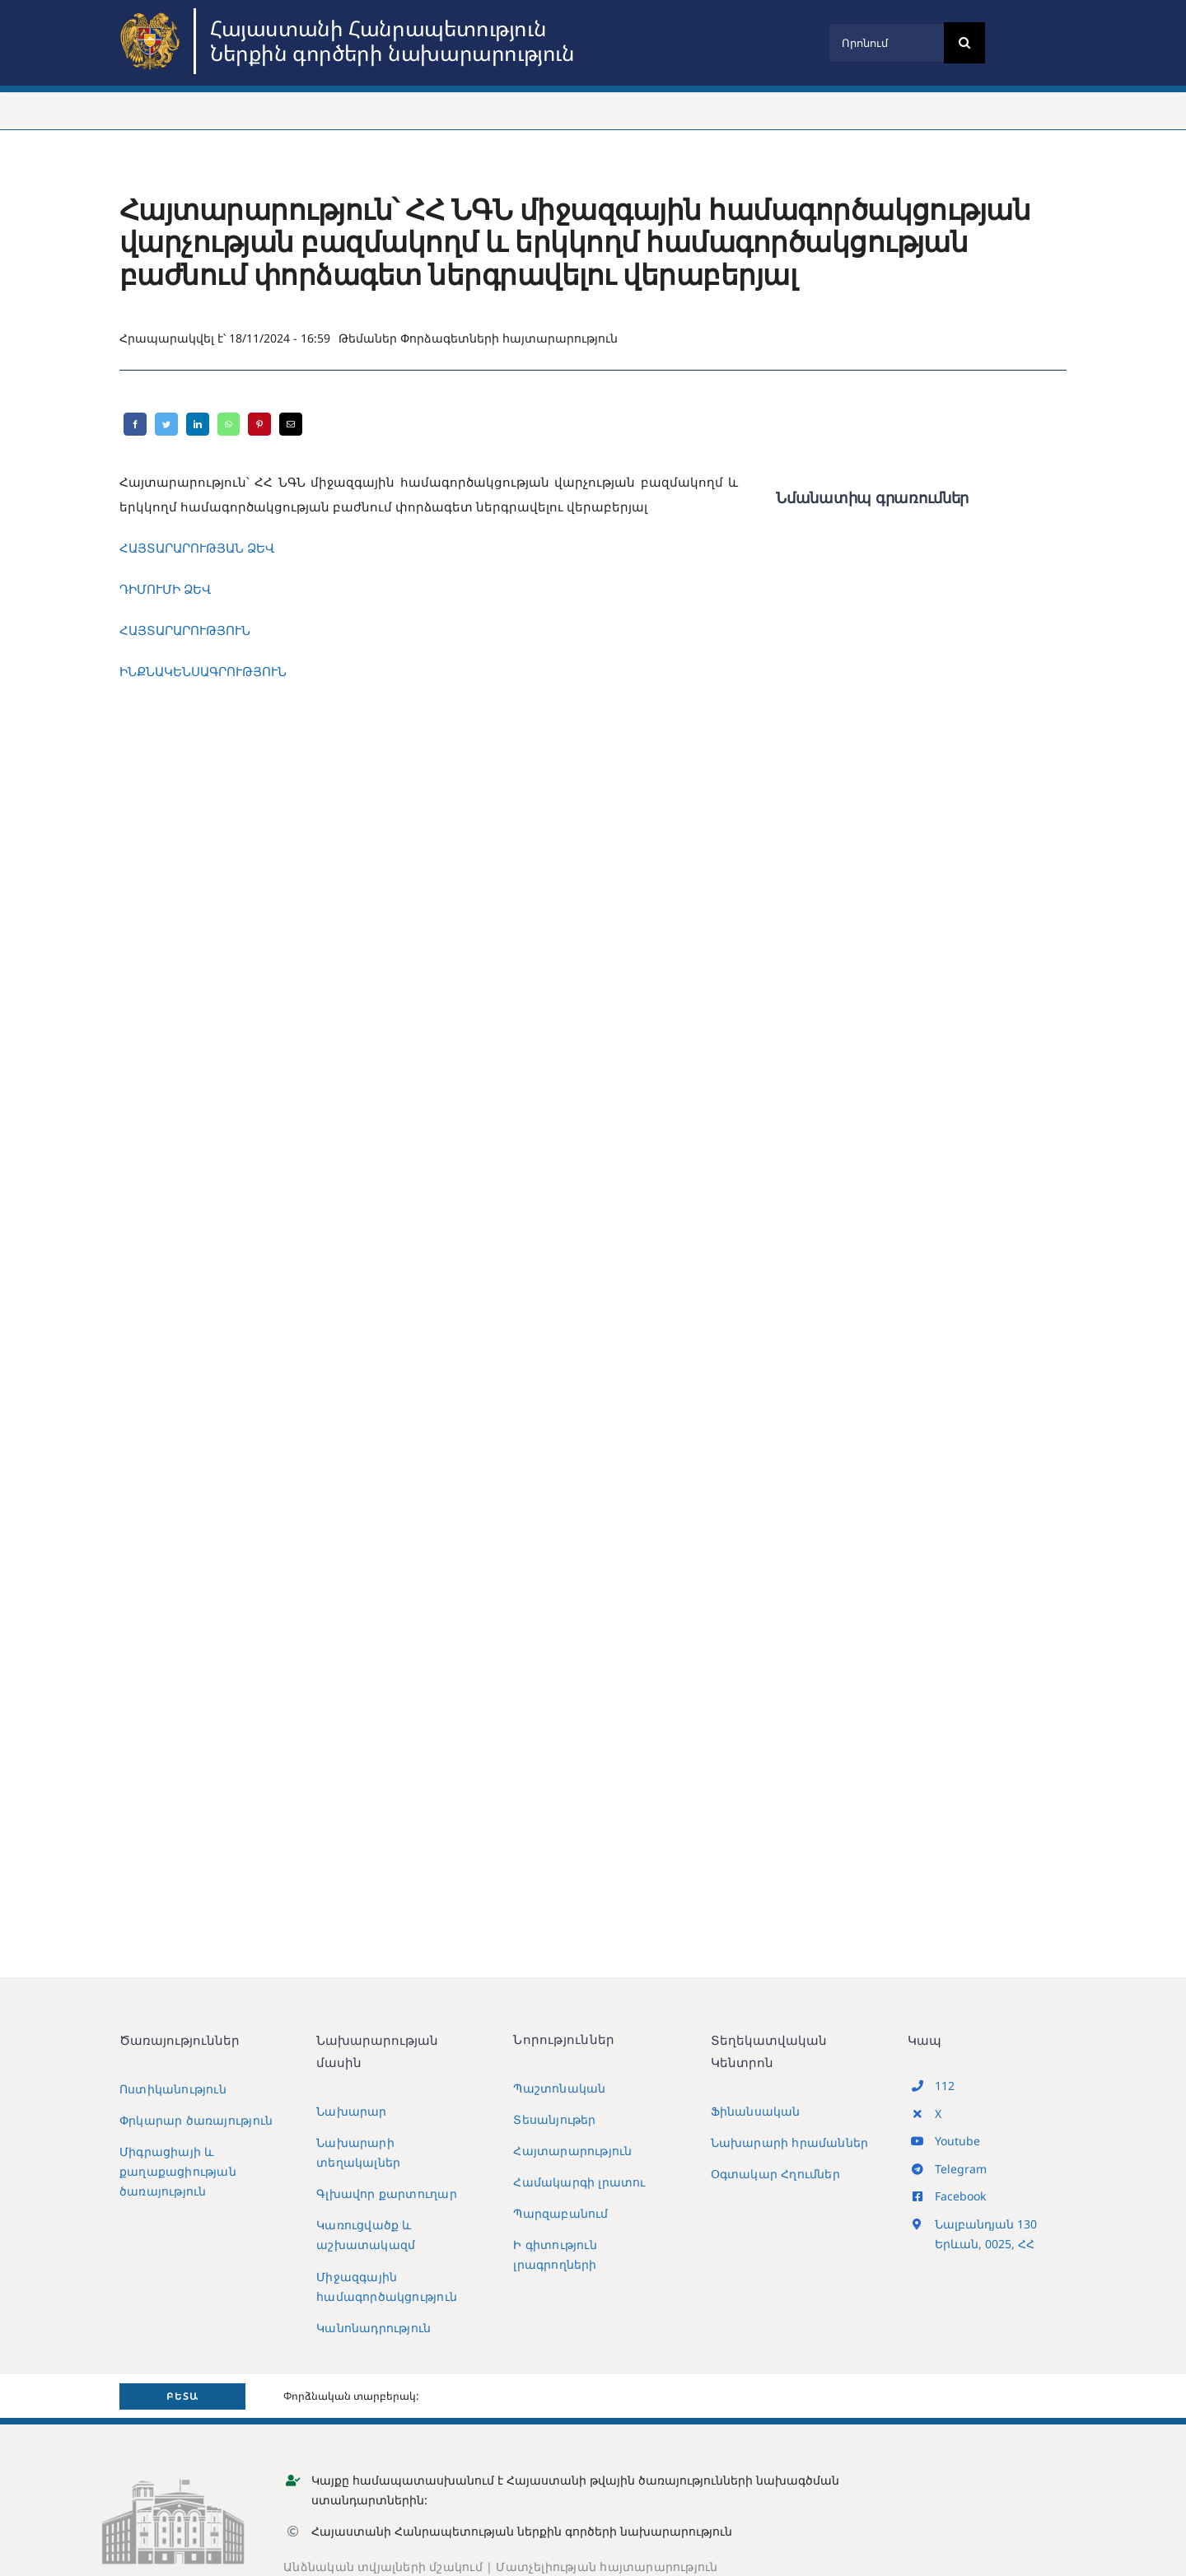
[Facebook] (135, 424)
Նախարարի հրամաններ (790, 2142)
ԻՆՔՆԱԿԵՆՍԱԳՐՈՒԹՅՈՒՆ (203, 671)
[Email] (290, 424)
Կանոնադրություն (373, 2328)
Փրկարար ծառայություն (196, 2120)
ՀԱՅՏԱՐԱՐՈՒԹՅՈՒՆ (184, 630)
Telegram (961, 2169)
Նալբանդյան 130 (986, 2224)
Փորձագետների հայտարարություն (509, 338)
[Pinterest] (259, 424)
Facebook (960, 2196)
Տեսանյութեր (554, 2119)
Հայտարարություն (572, 2150)
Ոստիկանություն (172, 2089)
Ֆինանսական (756, 2111)
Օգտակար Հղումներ (775, 2174)
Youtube (957, 2141)
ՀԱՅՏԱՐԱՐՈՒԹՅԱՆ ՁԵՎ (196, 547)
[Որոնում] (886, 42)
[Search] (964, 42)
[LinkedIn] (197, 424)
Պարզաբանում (560, 2213)
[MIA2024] (152, 14)
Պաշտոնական (559, 2088)
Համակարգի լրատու (579, 2182)
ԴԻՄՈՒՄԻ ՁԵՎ (165, 589)
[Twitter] (166, 424)
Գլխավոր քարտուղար (386, 2193)
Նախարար (351, 2111)
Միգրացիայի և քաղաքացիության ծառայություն (177, 2171)
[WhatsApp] (228, 424)
